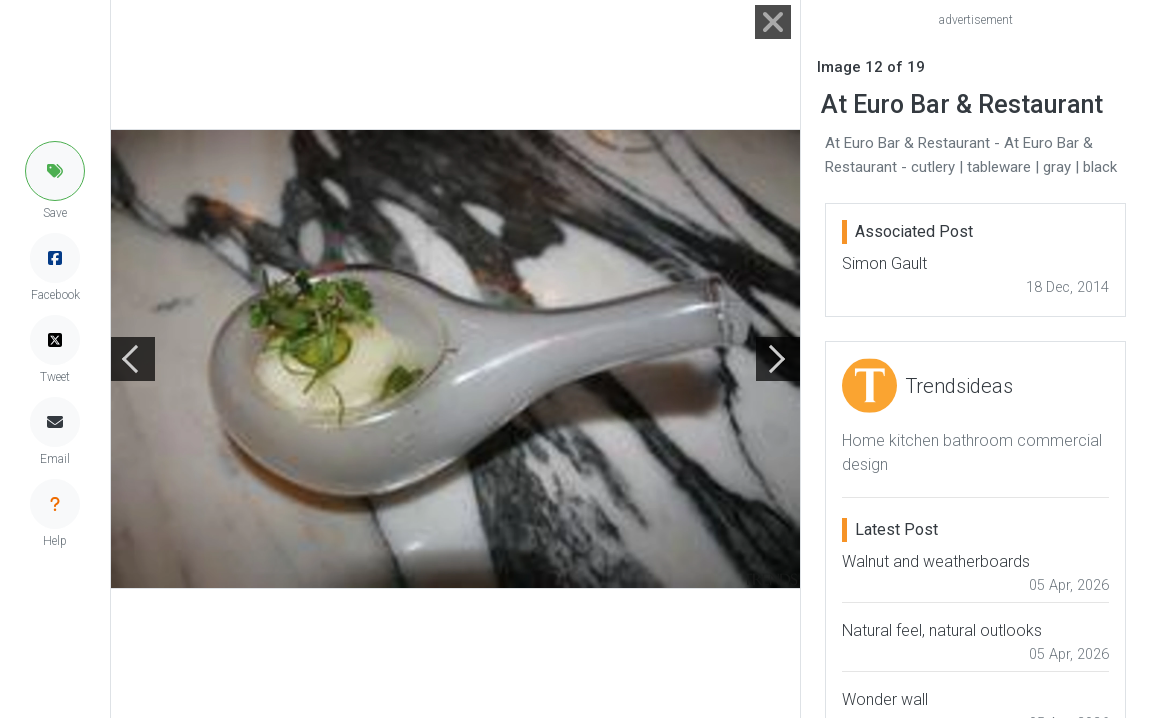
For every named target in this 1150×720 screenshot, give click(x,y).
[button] (55, 171)
